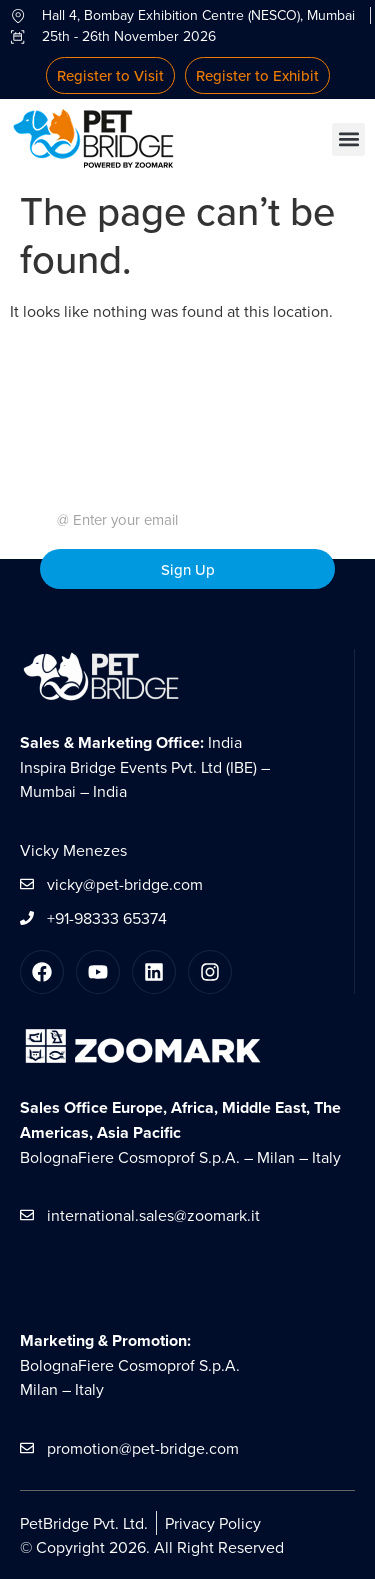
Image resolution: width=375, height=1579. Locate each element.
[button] (348, 139)
